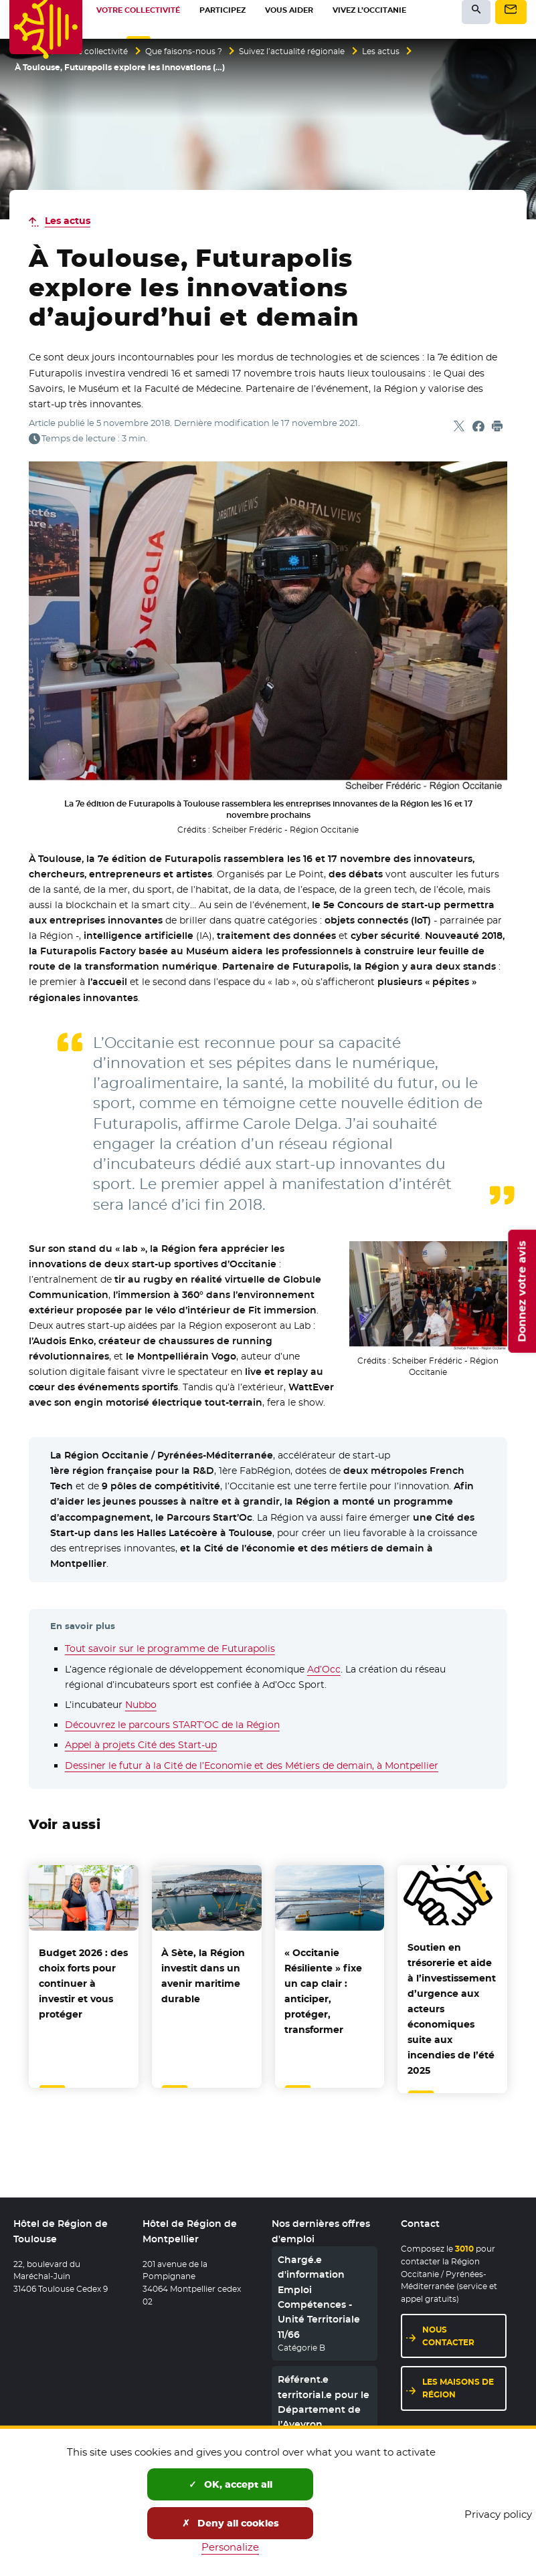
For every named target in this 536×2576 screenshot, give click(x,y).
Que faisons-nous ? (183, 51)
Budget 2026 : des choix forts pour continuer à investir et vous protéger (83, 1983)
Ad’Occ (324, 1669)
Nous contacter (448, 2336)
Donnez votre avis (521, 1291)
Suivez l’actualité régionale (292, 51)
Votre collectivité (94, 51)
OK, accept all (230, 2484)
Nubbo (141, 1705)
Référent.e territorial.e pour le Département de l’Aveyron (323, 2401)
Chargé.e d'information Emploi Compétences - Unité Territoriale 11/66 (319, 2297)
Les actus (380, 51)
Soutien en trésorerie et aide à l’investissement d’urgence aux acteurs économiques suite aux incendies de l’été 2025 (452, 2008)
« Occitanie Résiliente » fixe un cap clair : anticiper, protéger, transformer (323, 1991)
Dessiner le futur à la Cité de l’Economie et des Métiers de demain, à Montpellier (251, 1765)
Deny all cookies (230, 2523)
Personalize (230, 2547)
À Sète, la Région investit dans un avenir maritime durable (203, 1976)
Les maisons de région (458, 2388)
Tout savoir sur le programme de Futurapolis (170, 1648)
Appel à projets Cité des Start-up (141, 1745)
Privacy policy (498, 2514)
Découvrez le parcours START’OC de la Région (172, 1725)
